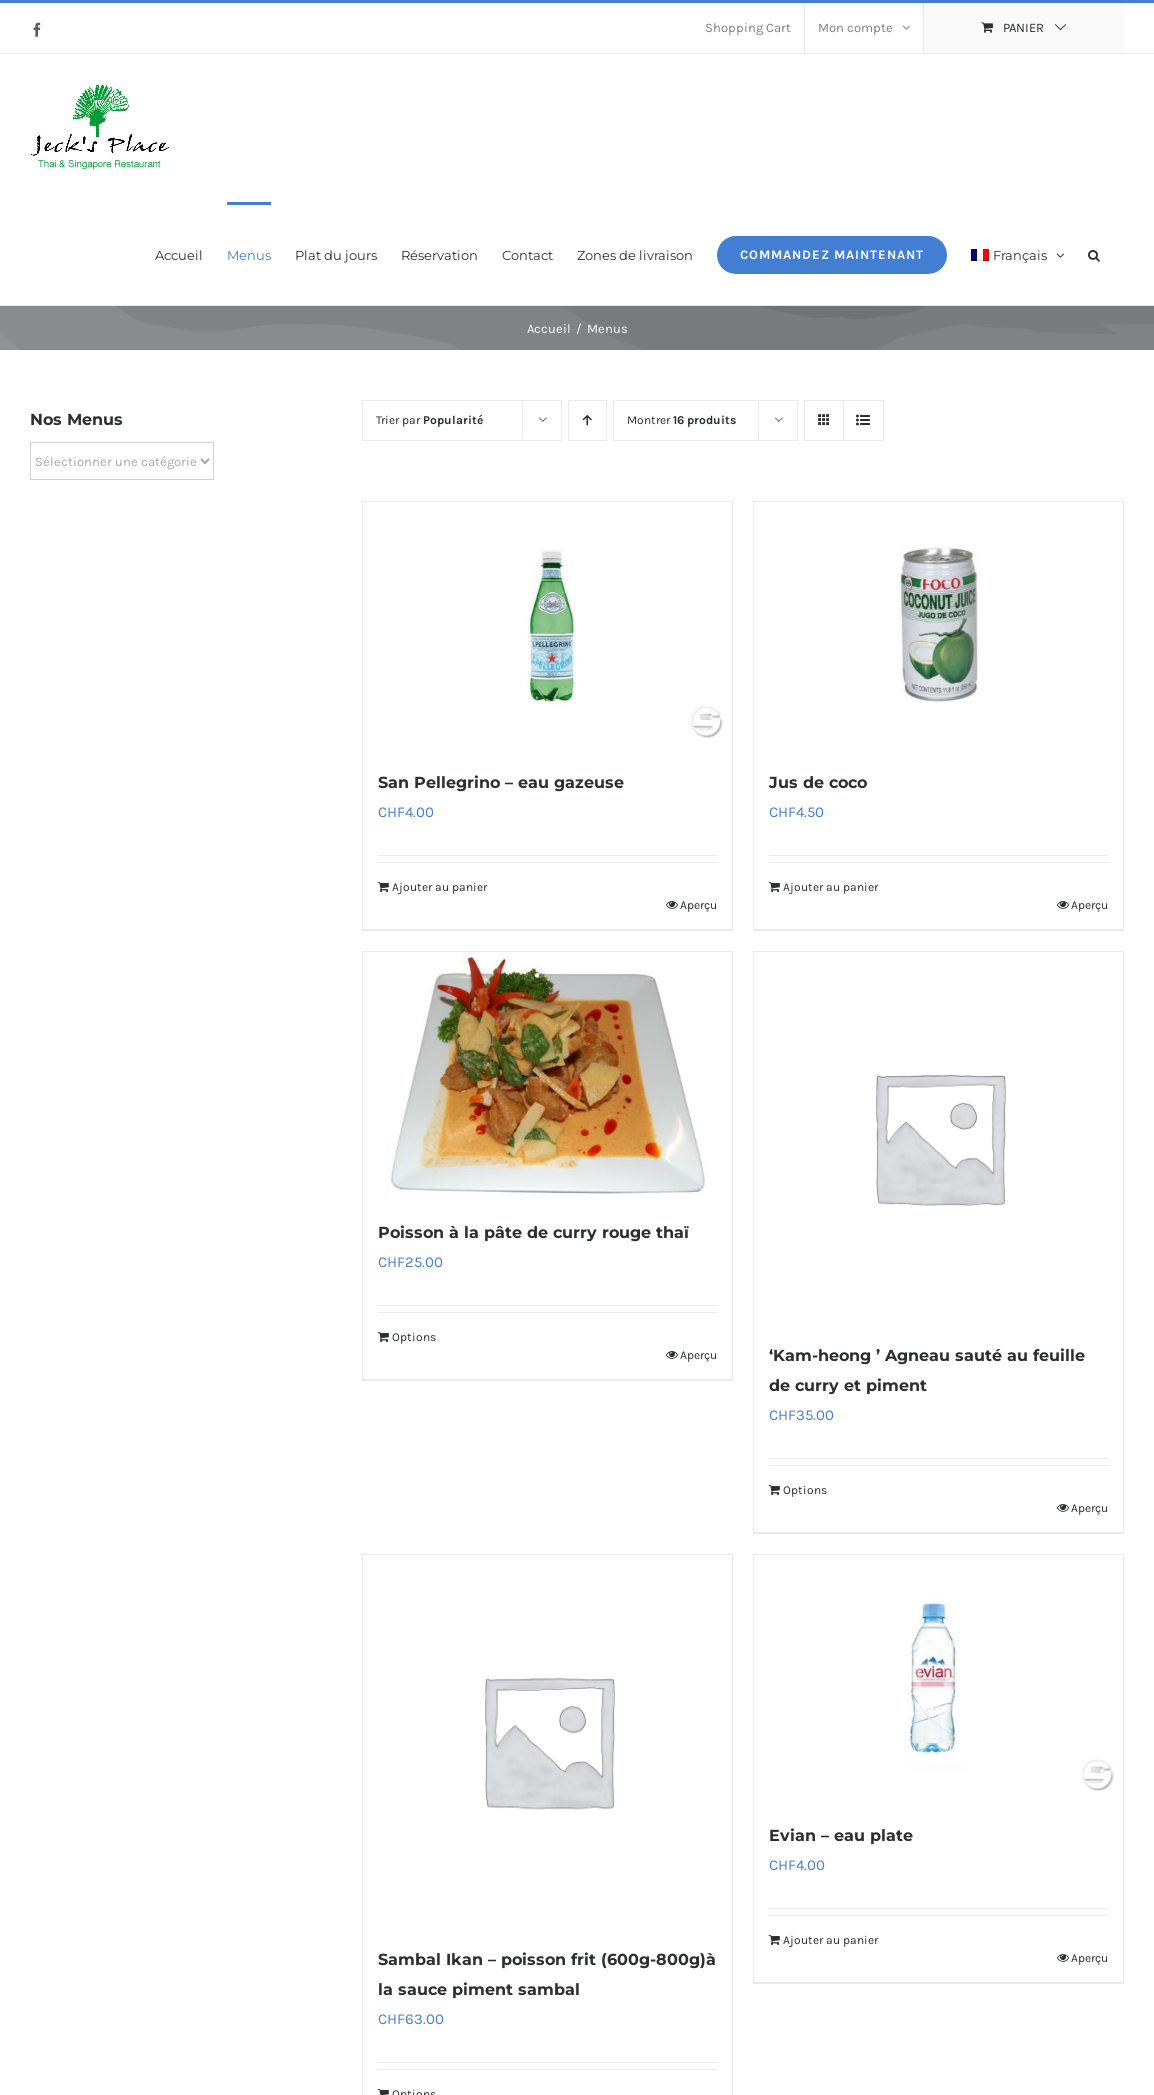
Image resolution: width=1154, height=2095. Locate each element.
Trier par (429, 420)
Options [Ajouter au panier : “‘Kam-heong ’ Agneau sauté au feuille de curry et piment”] (805, 1490)
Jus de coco (818, 782)
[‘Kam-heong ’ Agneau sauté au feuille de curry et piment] (938, 1136)
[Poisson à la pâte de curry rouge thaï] (547, 1075)
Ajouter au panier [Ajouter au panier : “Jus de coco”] (830, 887)
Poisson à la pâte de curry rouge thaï (533, 1232)
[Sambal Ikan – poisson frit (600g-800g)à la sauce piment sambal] (547, 1739)
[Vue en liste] (863, 420)
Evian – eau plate (841, 1835)
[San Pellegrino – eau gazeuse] (547, 625)
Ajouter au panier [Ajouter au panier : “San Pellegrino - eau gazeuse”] (439, 887)
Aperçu (698, 905)
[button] (1094, 253)
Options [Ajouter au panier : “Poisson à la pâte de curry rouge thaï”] (414, 1337)
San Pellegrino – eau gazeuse (501, 782)
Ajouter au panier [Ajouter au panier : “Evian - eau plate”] (830, 1940)
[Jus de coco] (938, 625)
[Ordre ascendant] (587, 420)
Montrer (681, 420)
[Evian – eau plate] (938, 1678)
